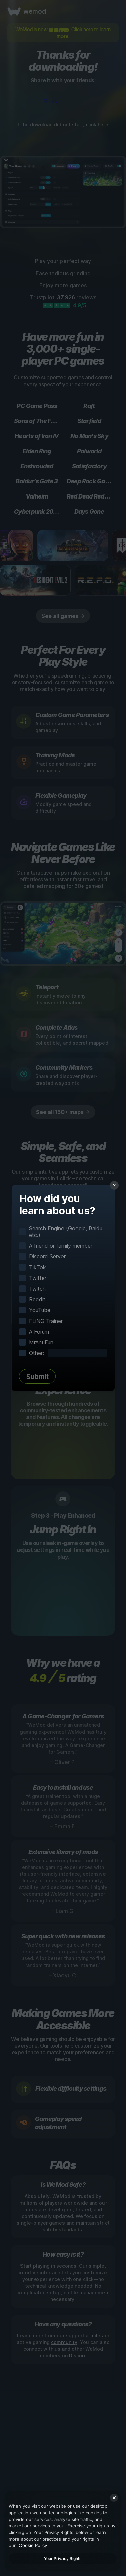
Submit (37, 1376)
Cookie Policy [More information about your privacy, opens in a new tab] (33, 2545)
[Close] (114, 2498)
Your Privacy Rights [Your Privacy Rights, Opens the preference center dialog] (62, 2558)
